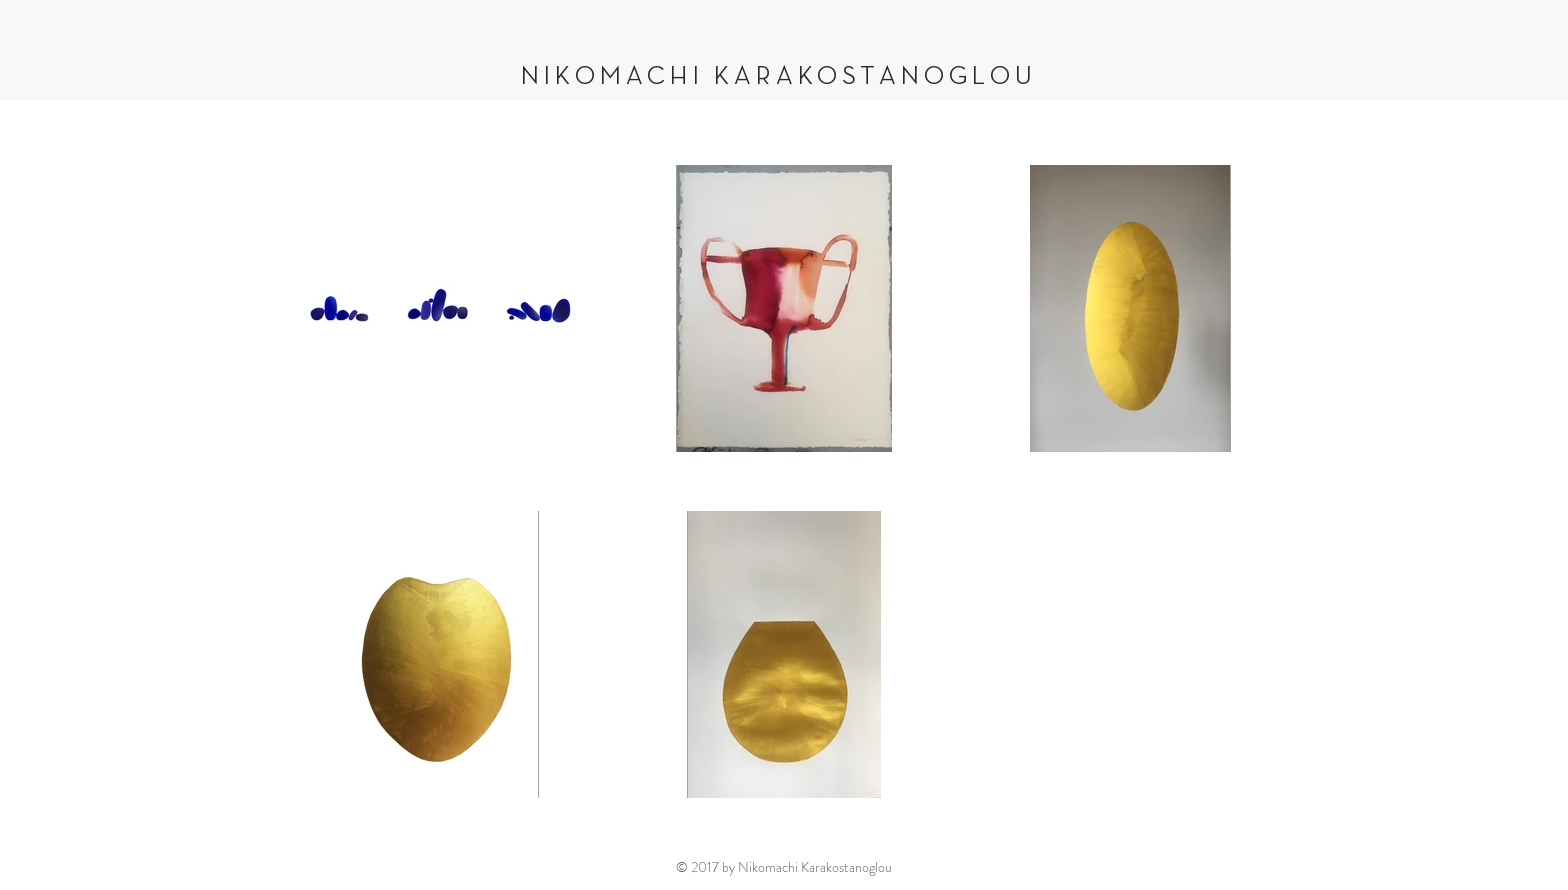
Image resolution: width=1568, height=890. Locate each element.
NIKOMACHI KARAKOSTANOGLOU (779, 77)
